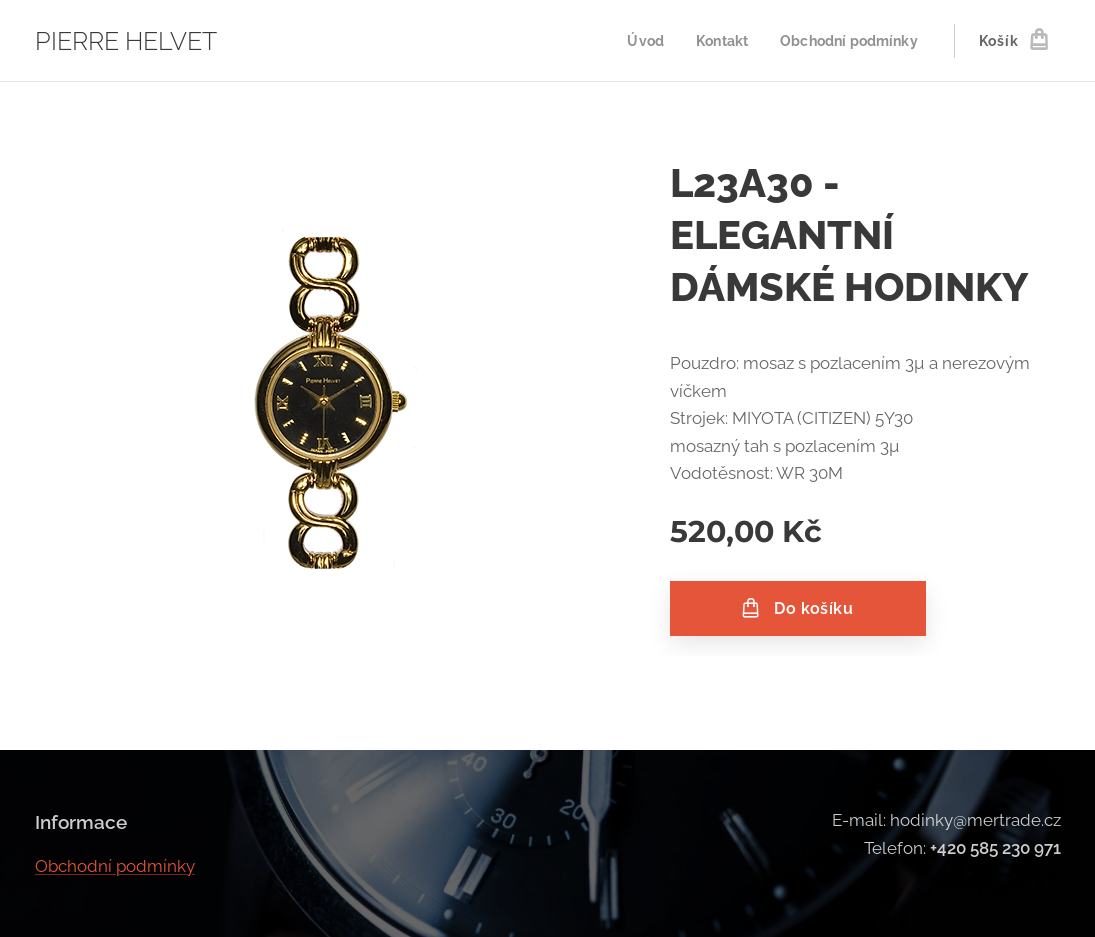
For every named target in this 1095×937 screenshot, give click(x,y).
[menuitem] (637, 41)
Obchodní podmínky (115, 866)
